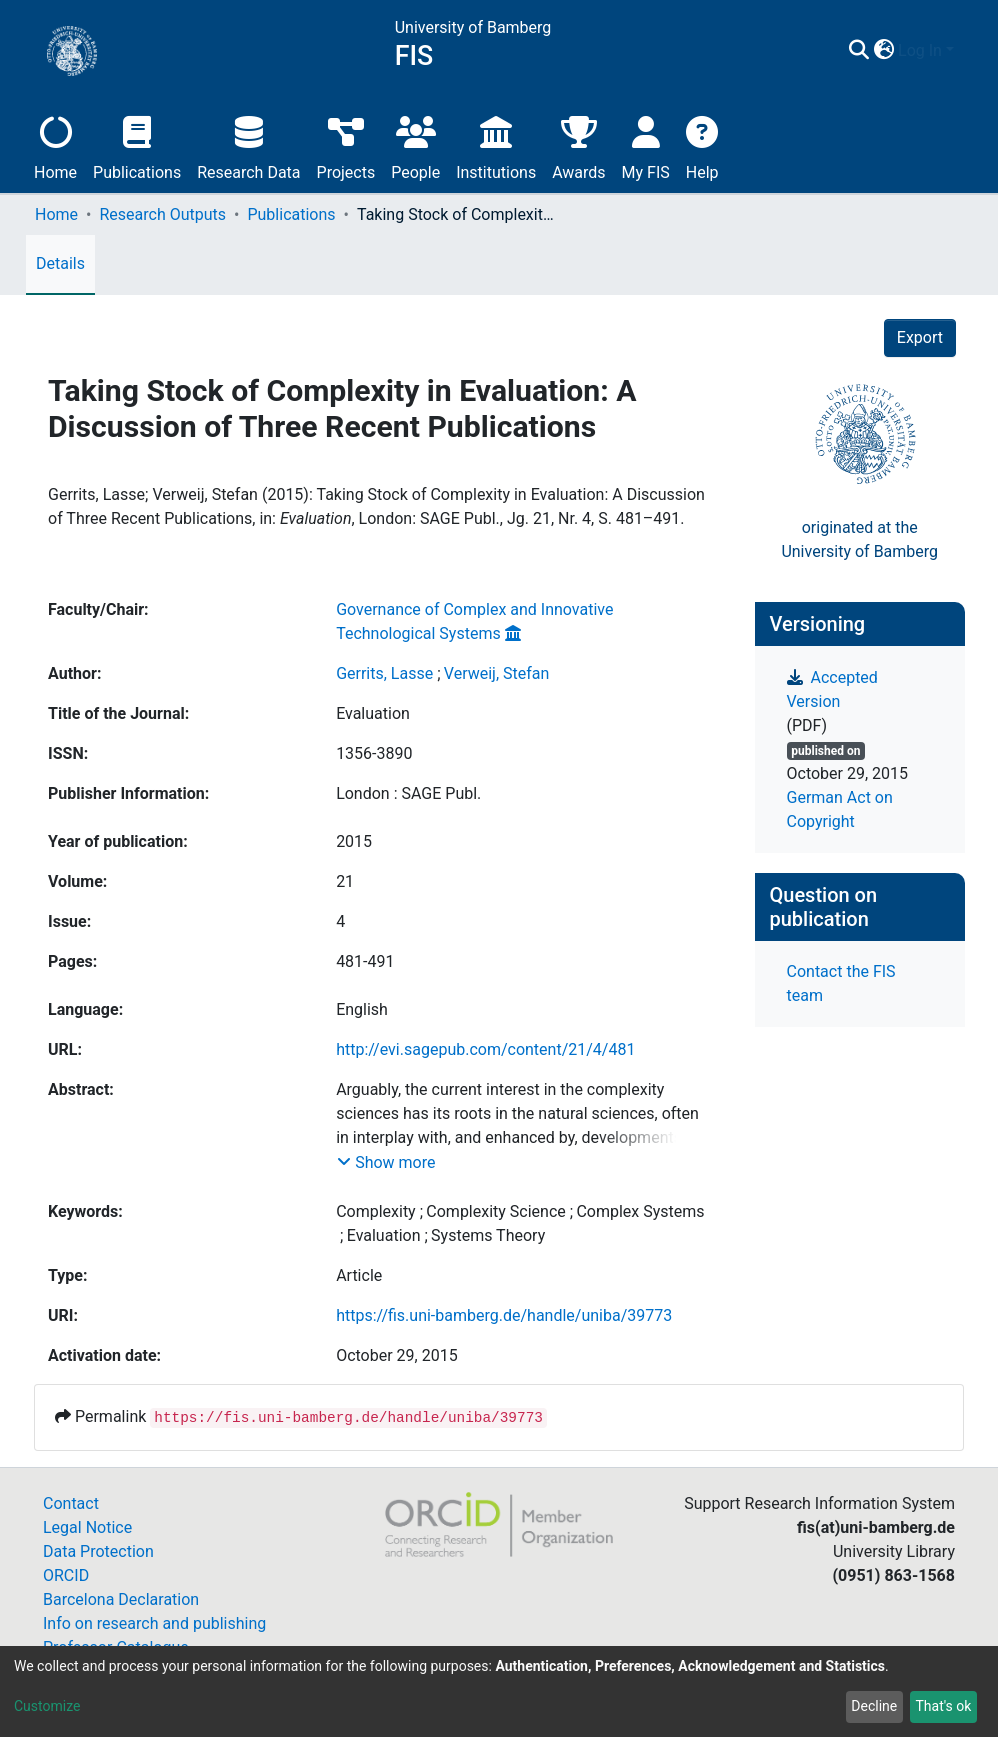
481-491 (365, 961)
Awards (578, 145)
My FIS (646, 145)
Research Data (248, 145)
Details (60, 263)
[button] (883, 51)
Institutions (496, 145)
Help (702, 145)
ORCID (66, 1575)
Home (55, 145)
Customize (47, 1706)
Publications (137, 145)
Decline (874, 1706)
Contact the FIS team (841, 983)
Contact (71, 1503)
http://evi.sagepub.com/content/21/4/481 (485, 1049)
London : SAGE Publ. (408, 793)
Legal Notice (87, 1527)
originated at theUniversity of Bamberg (859, 539)
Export (920, 337)
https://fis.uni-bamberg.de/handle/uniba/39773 (504, 1315)
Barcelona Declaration (121, 1599)
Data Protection (98, 1551)
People (415, 145)
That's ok (943, 1706)
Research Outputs (162, 214)
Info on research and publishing (154, 1623)
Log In (920, 50)
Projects (346, 145)
